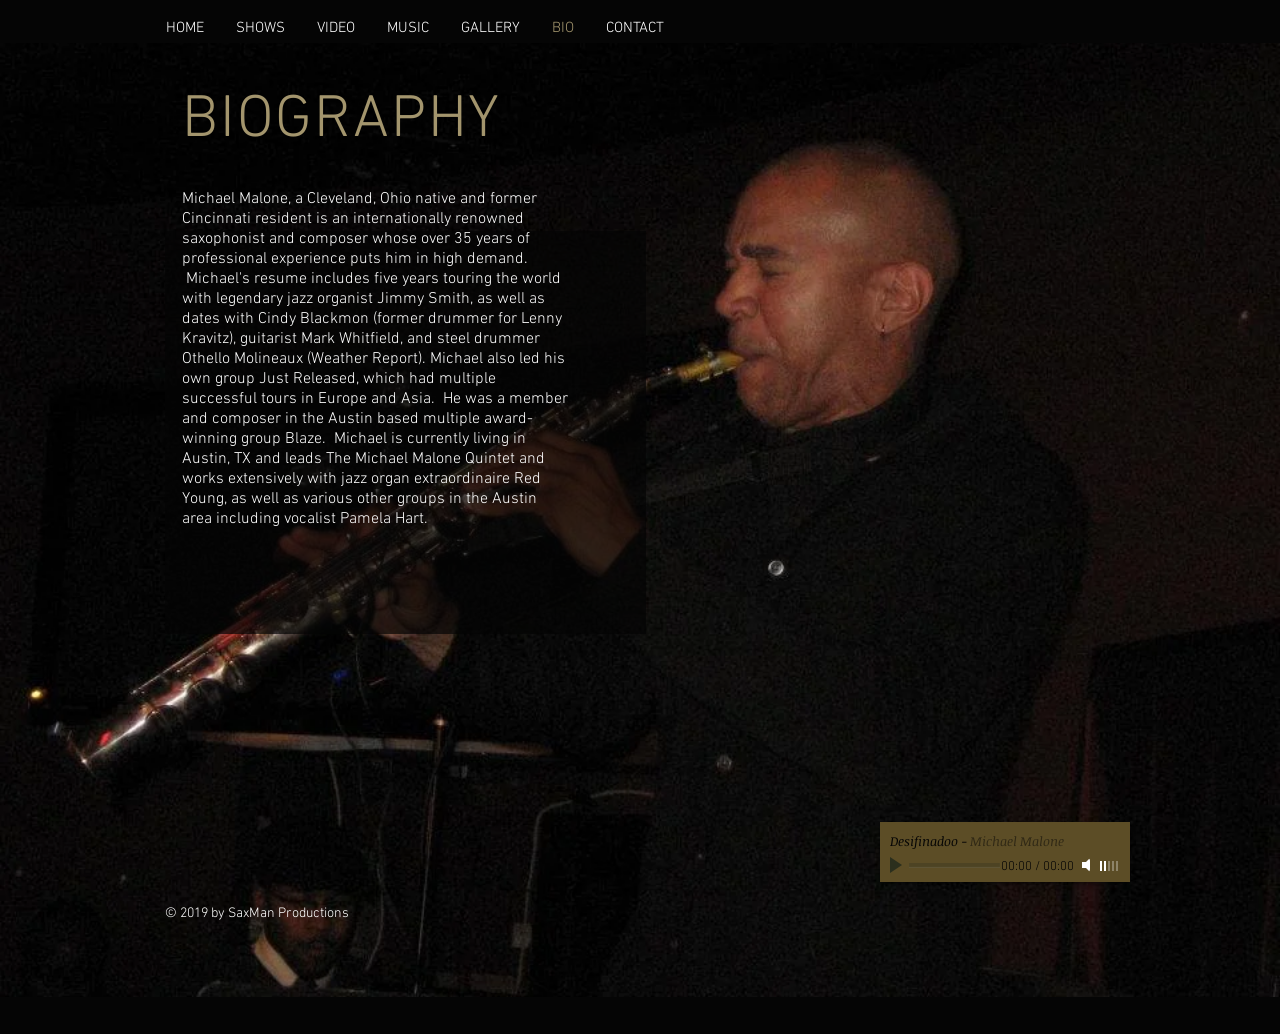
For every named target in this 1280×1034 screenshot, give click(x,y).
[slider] (1110, 866)
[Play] (898, 865)
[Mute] (1088, 865)
